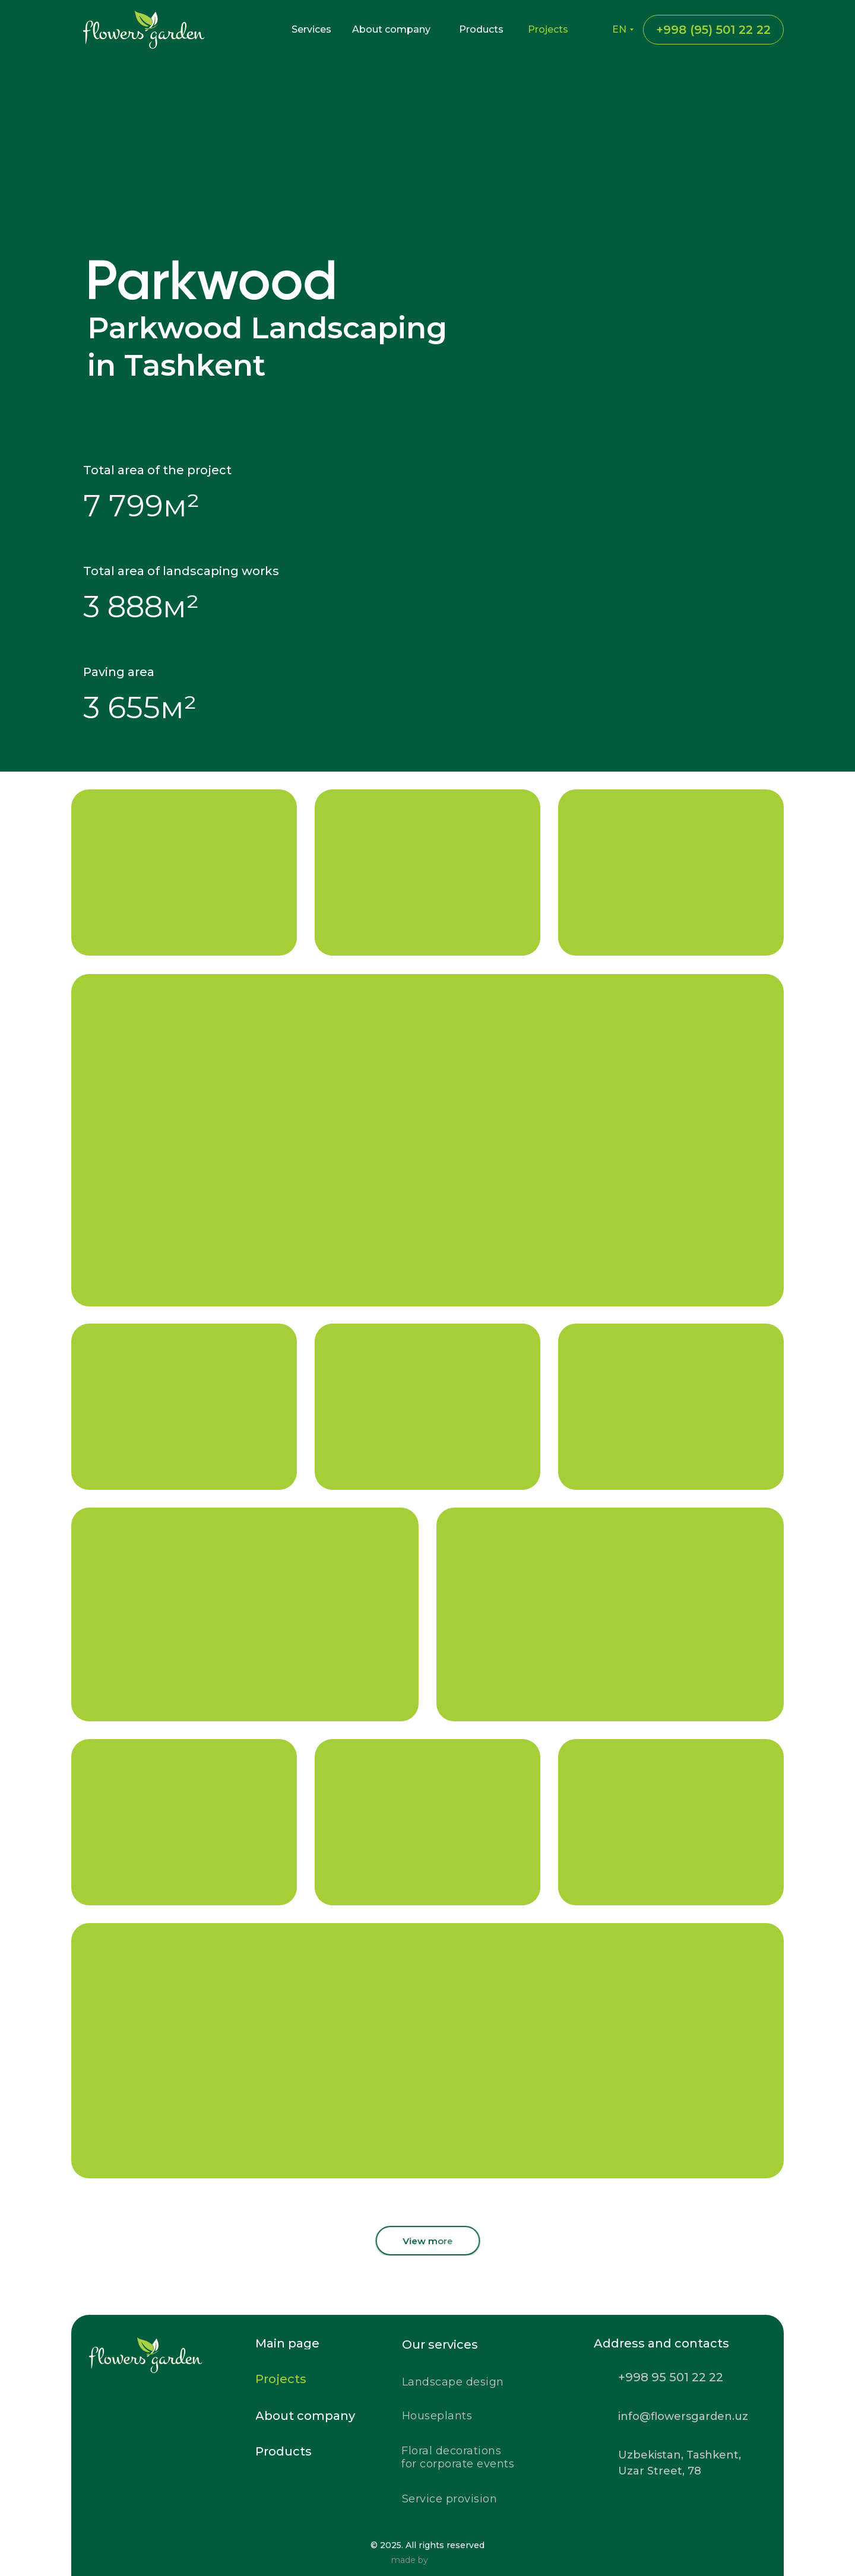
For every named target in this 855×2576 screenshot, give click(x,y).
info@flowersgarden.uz (683, 2416)
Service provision (450, 2498)
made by (409, 2560)
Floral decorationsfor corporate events (457, 2457)
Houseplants (437, 2415)
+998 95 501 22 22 (670, 2377)
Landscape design (453, 2381)
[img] (183, 2407)
